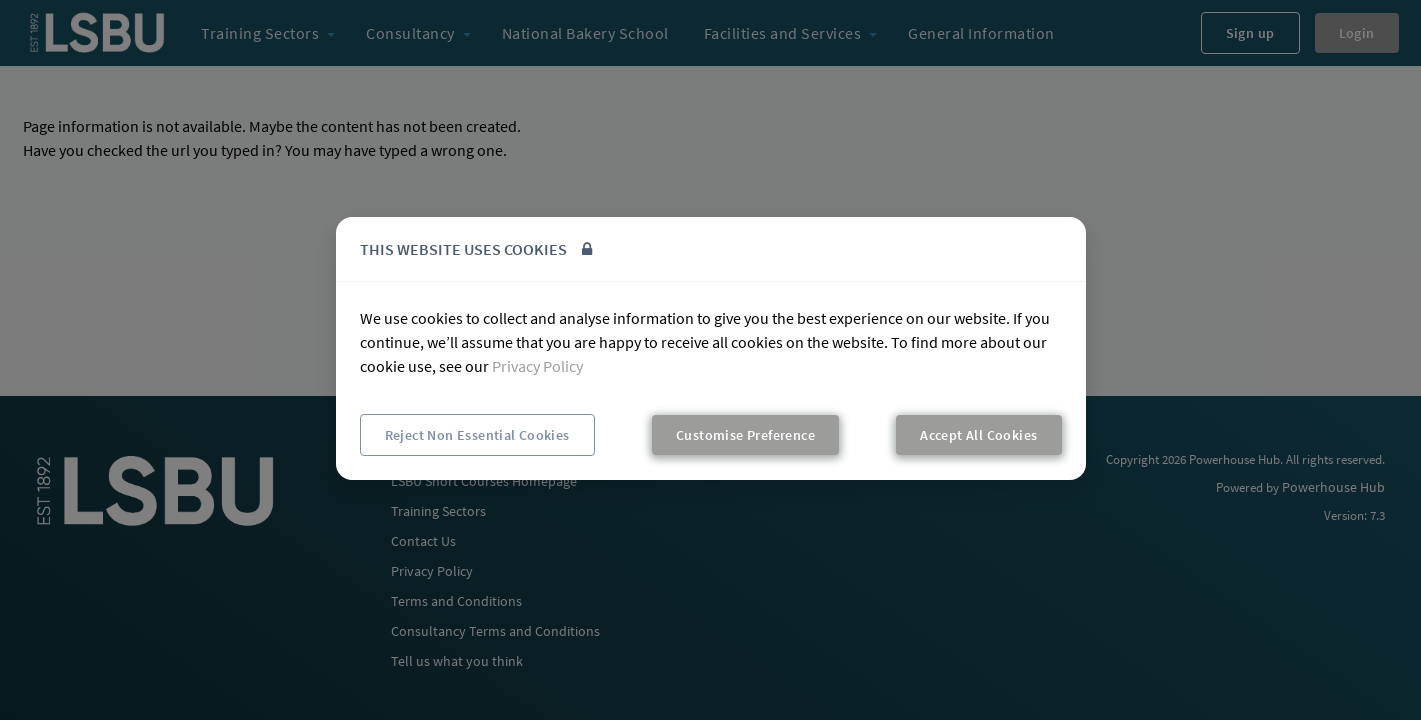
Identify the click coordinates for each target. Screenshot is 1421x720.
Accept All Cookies (978, 435)
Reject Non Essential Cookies (477, 435)
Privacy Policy (537, 366)
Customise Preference (745, 435)
